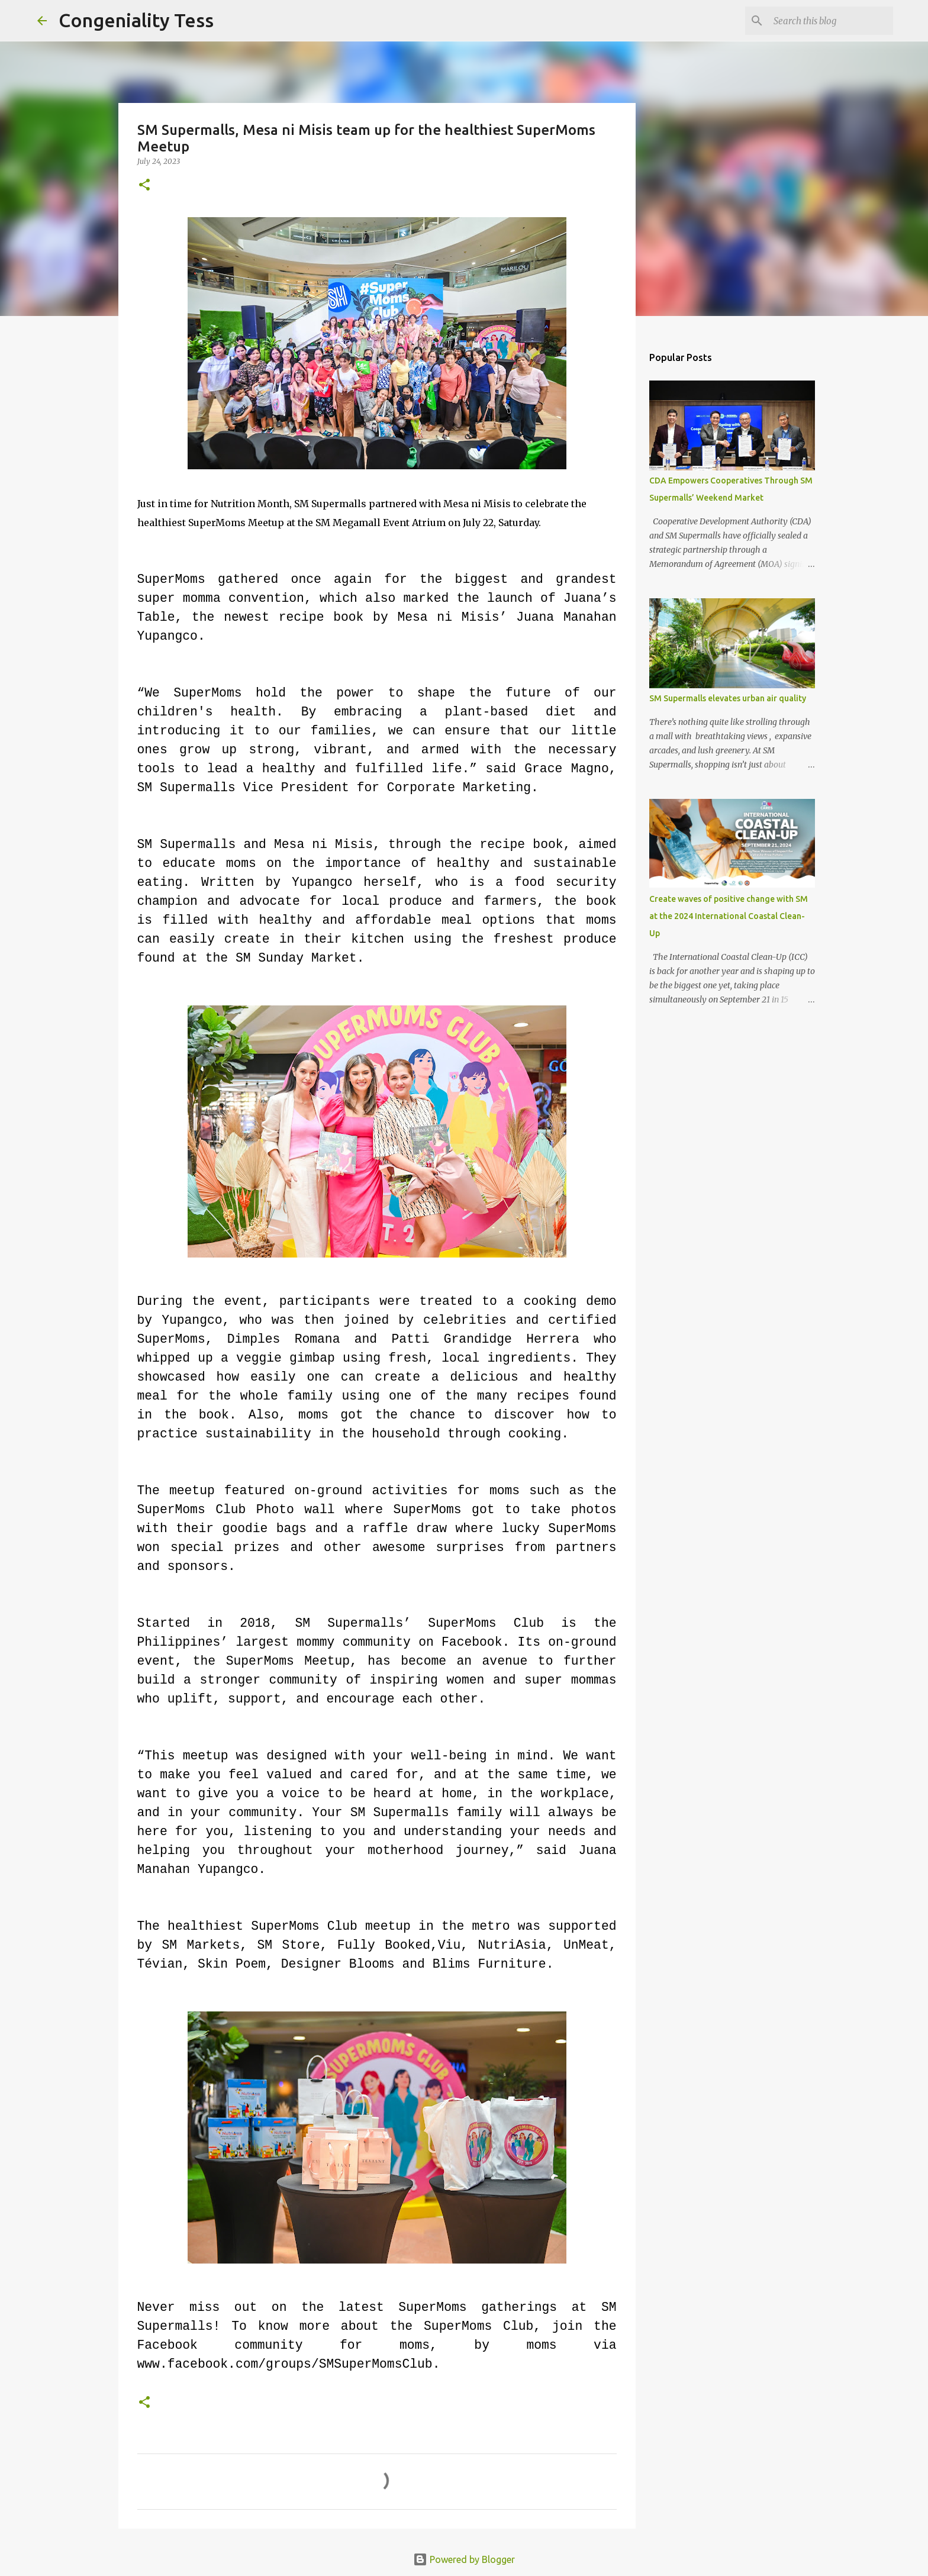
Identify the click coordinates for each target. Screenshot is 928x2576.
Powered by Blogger (464, 2559)
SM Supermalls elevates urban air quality (727, 698)
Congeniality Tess (136, 20)
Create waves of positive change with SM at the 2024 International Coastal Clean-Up (728, 916)
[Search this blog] (831, 21)
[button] (144, 186)
